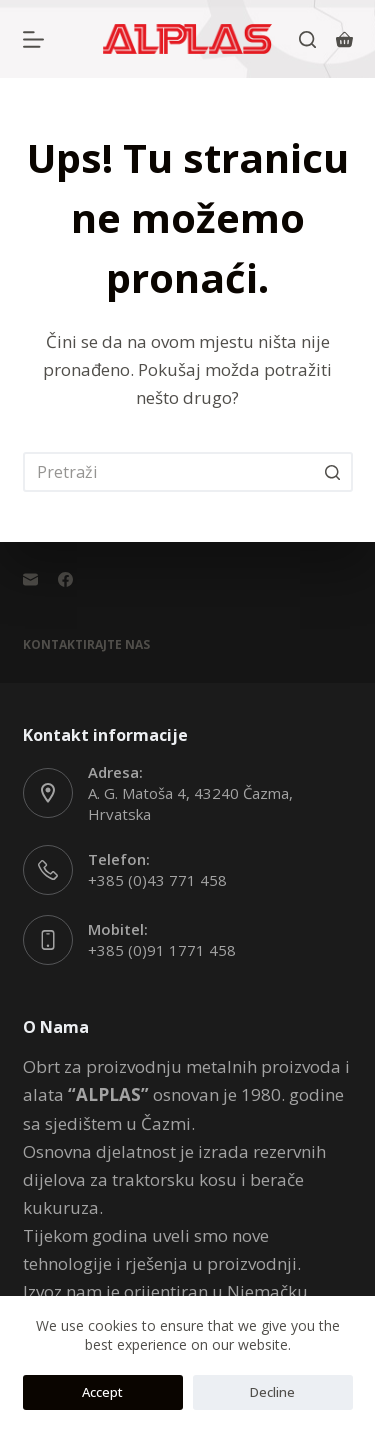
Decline (272, 1392)
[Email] (30, 579)
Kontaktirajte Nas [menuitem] (86, 645)
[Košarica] (344, 39)
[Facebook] (65, 579)
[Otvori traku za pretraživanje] (307, 39)
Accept (102, 1392)
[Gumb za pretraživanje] (333, 472)
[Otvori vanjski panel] (33, 39)
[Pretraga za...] (188, 472)
